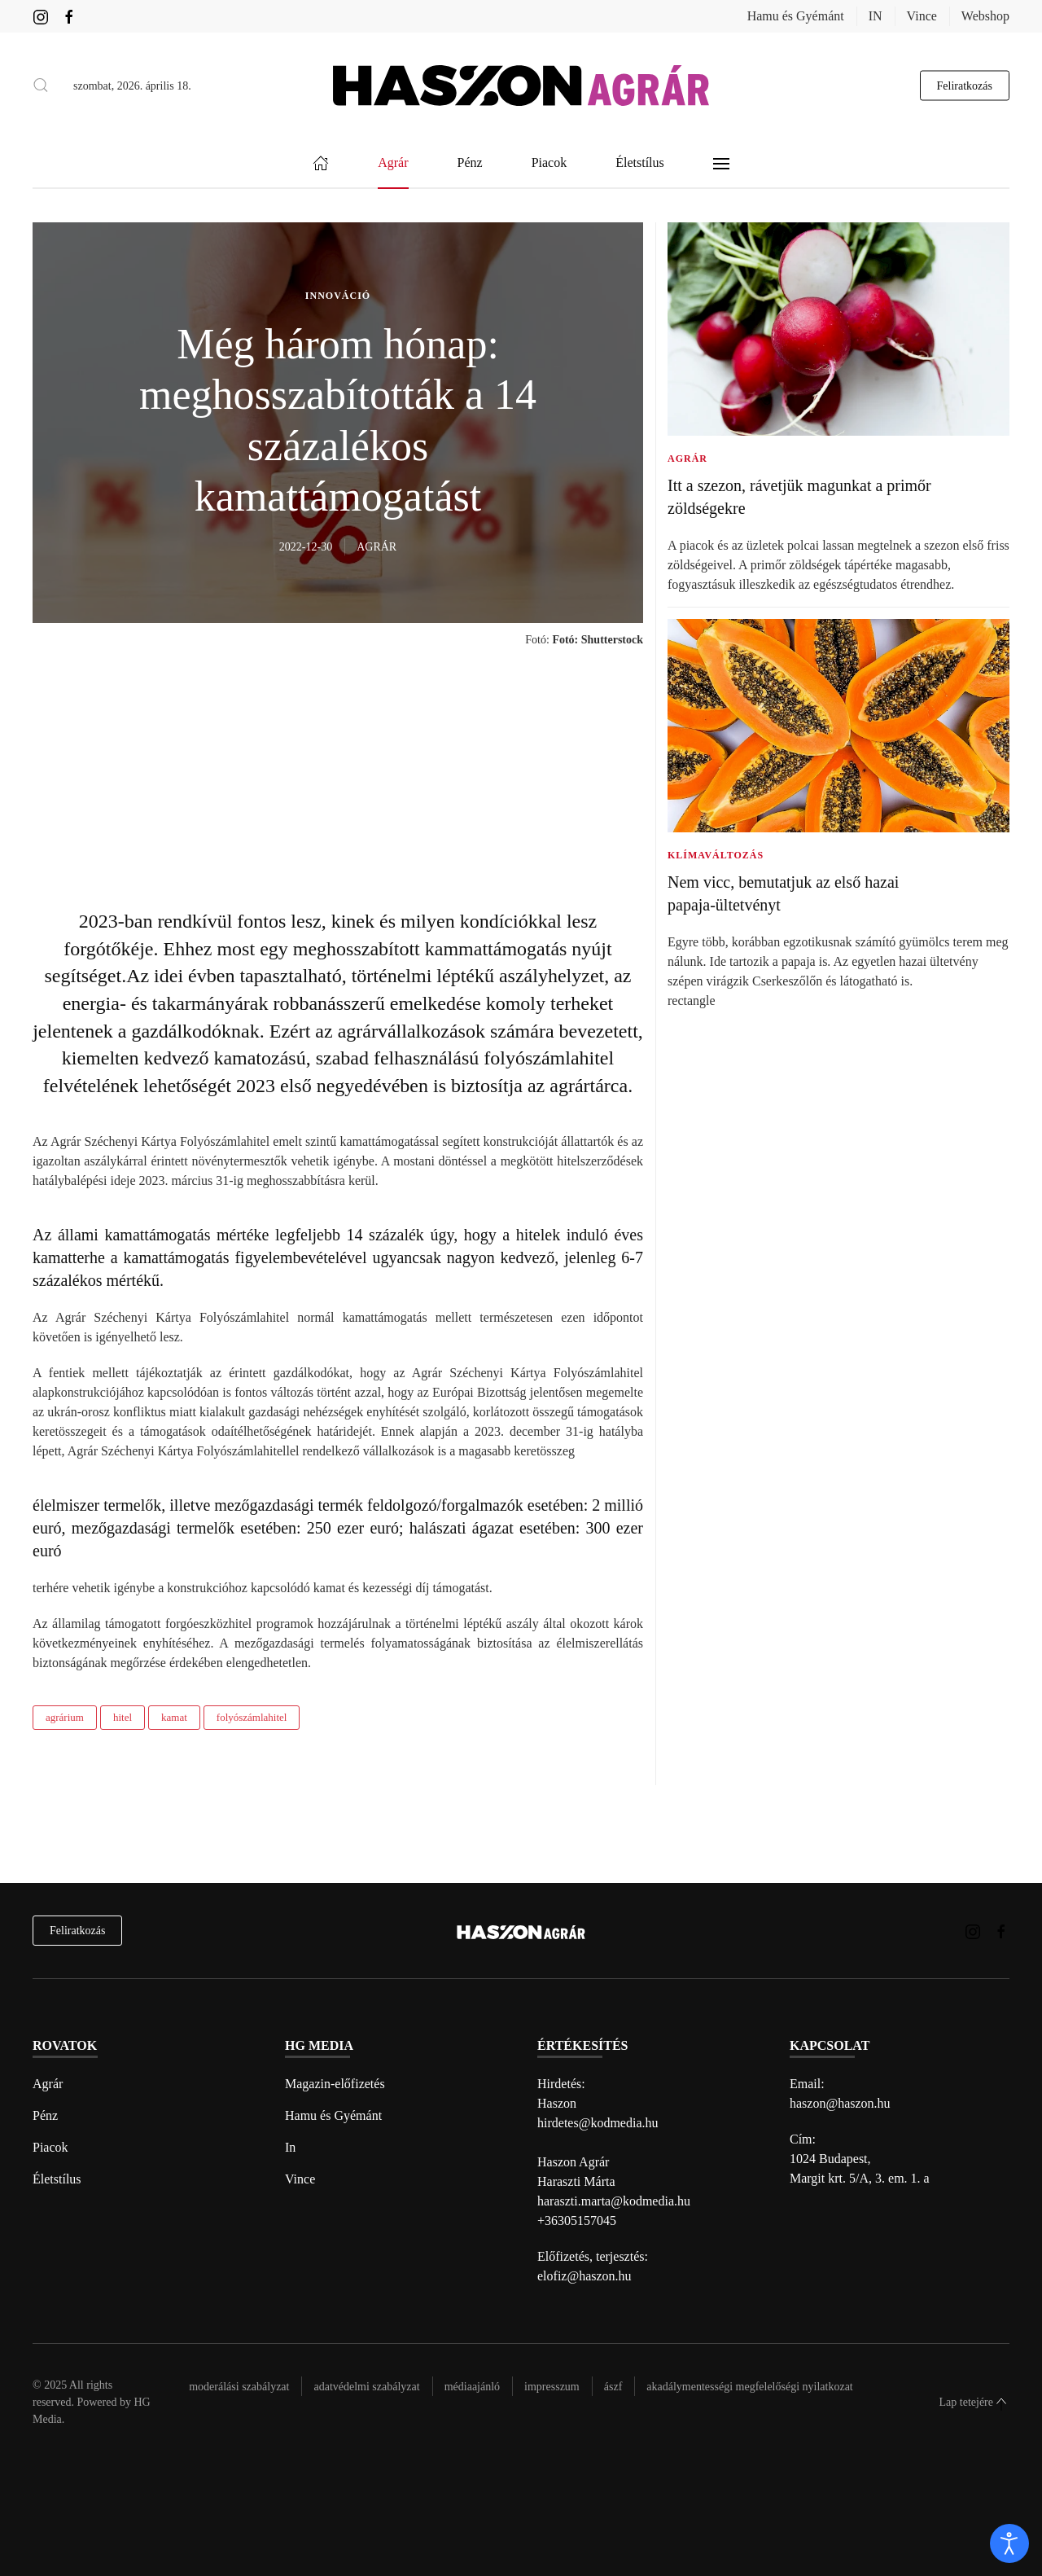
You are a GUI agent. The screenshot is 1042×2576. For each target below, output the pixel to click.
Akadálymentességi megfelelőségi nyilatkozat (749, 2387)
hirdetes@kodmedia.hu (597, 2123)
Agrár (48, 2084)
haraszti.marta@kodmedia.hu (613, 2201)
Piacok (50, 2147)
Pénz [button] (470, 163)
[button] (41, 85)
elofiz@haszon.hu (584, 2276)
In (290, 2147)
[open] (1009, 2543)
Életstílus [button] (639, 163)
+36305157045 (576, 2220)
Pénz (45, 2115)
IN (875, 16)
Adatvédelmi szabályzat (366, 2387)
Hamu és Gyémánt (795, 16)
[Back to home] (521, 85)
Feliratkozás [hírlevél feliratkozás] (77, 1930)
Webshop (985, 16)
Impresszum (552, 2387)
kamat (174, 1717)
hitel (122, 1717)
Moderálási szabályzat (239, 2387)
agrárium (65, 1717)
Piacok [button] (549, 163)
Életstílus (57, 2179)
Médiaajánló (472, 2387)
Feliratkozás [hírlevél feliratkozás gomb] (964, 85)
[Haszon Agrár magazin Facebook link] (69, 16)
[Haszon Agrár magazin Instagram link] (41, 16)
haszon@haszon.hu (840, 2103)
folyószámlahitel (252, 1717)
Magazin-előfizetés (335, 2084)
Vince (922, 16)
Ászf (613, 2387)
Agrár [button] (393, 163)
